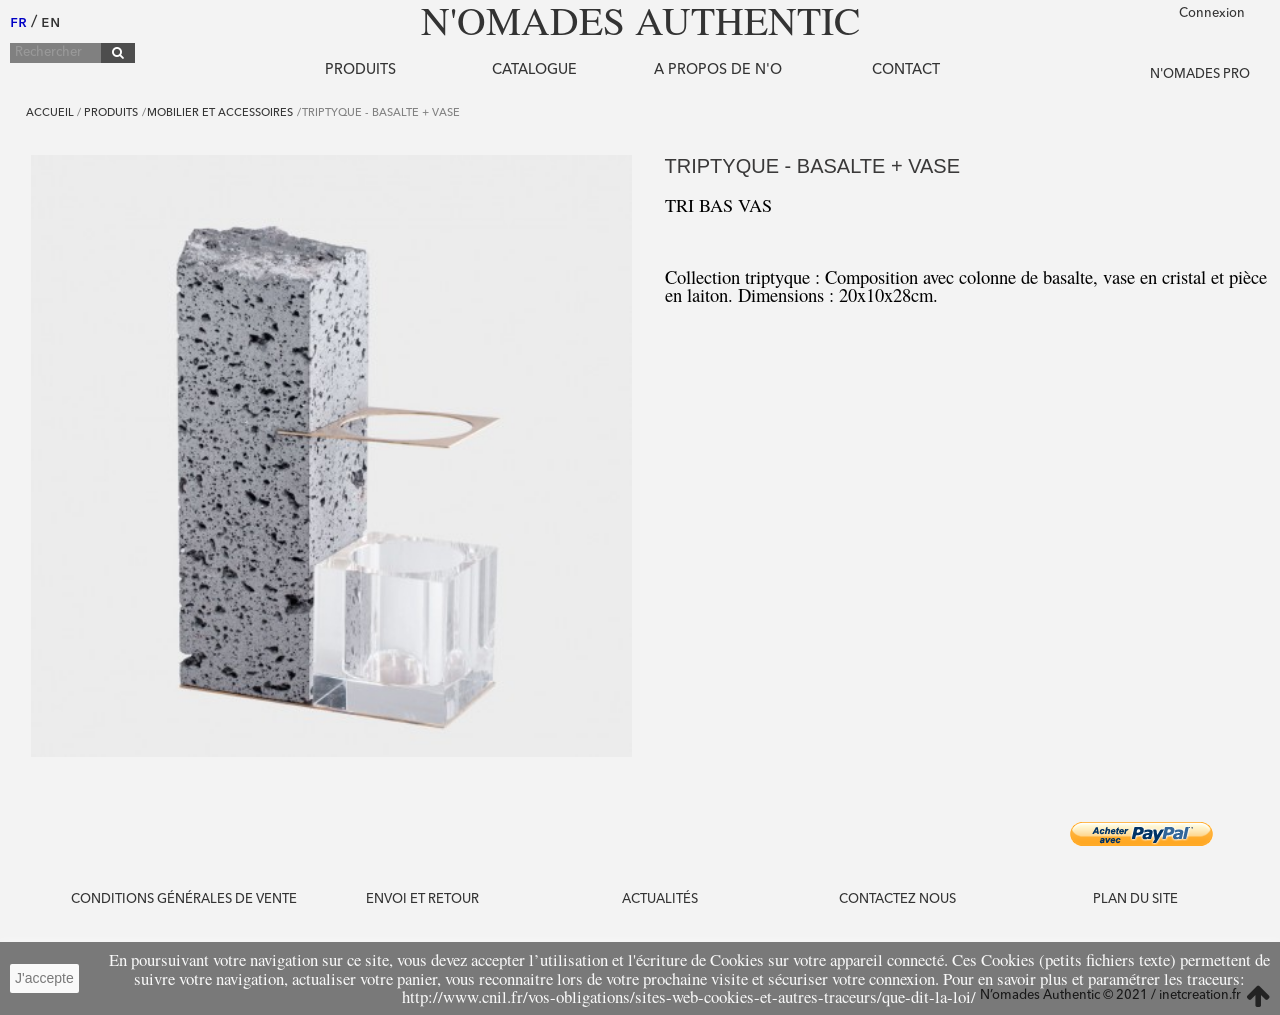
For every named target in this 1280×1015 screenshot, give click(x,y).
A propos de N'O (718, 70)
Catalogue (534, 70)
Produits (360, 70)
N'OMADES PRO (1200, 74)
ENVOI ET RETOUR (422, 899)
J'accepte (44, 978)
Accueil (50, 113)
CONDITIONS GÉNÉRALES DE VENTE (184, 899)
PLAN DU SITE (1135, 899)
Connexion (1212, 13)
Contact (906, 70)
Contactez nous (897, 899)
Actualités (660, 899)
